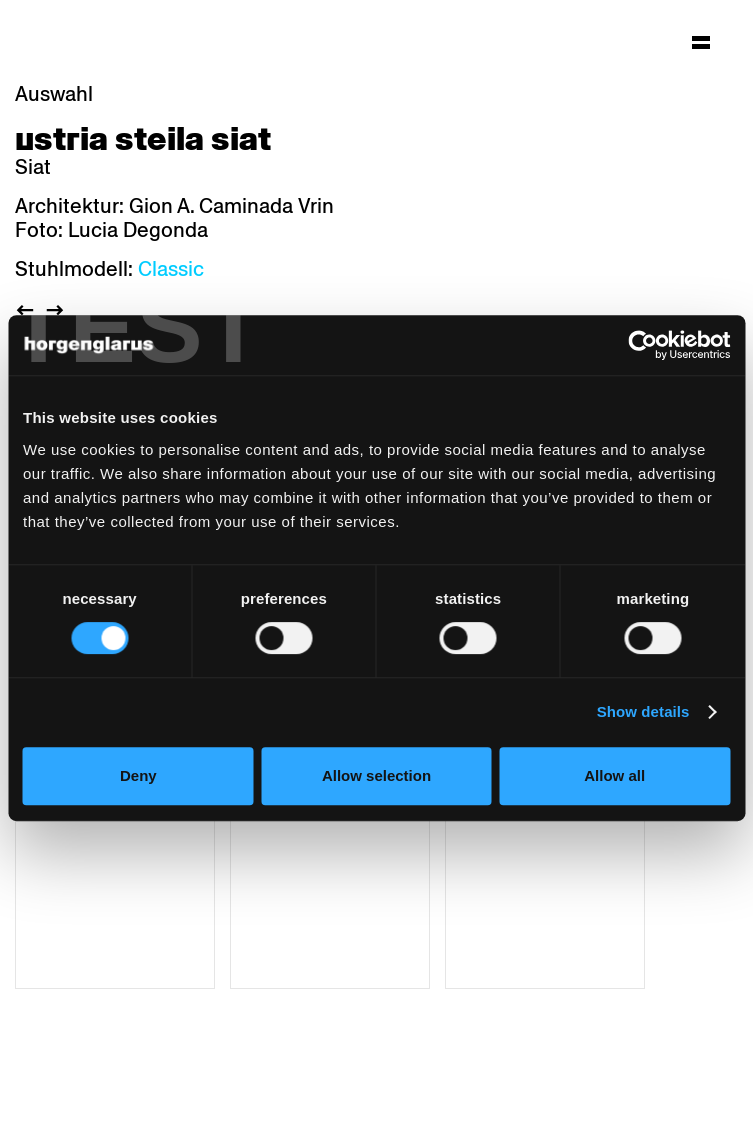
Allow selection (376, 775)
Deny (138, 775)
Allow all (614, 775)
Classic (171, 269)
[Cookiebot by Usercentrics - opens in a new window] (642, 345)
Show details (643, 711)
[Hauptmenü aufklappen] (701, 42)
